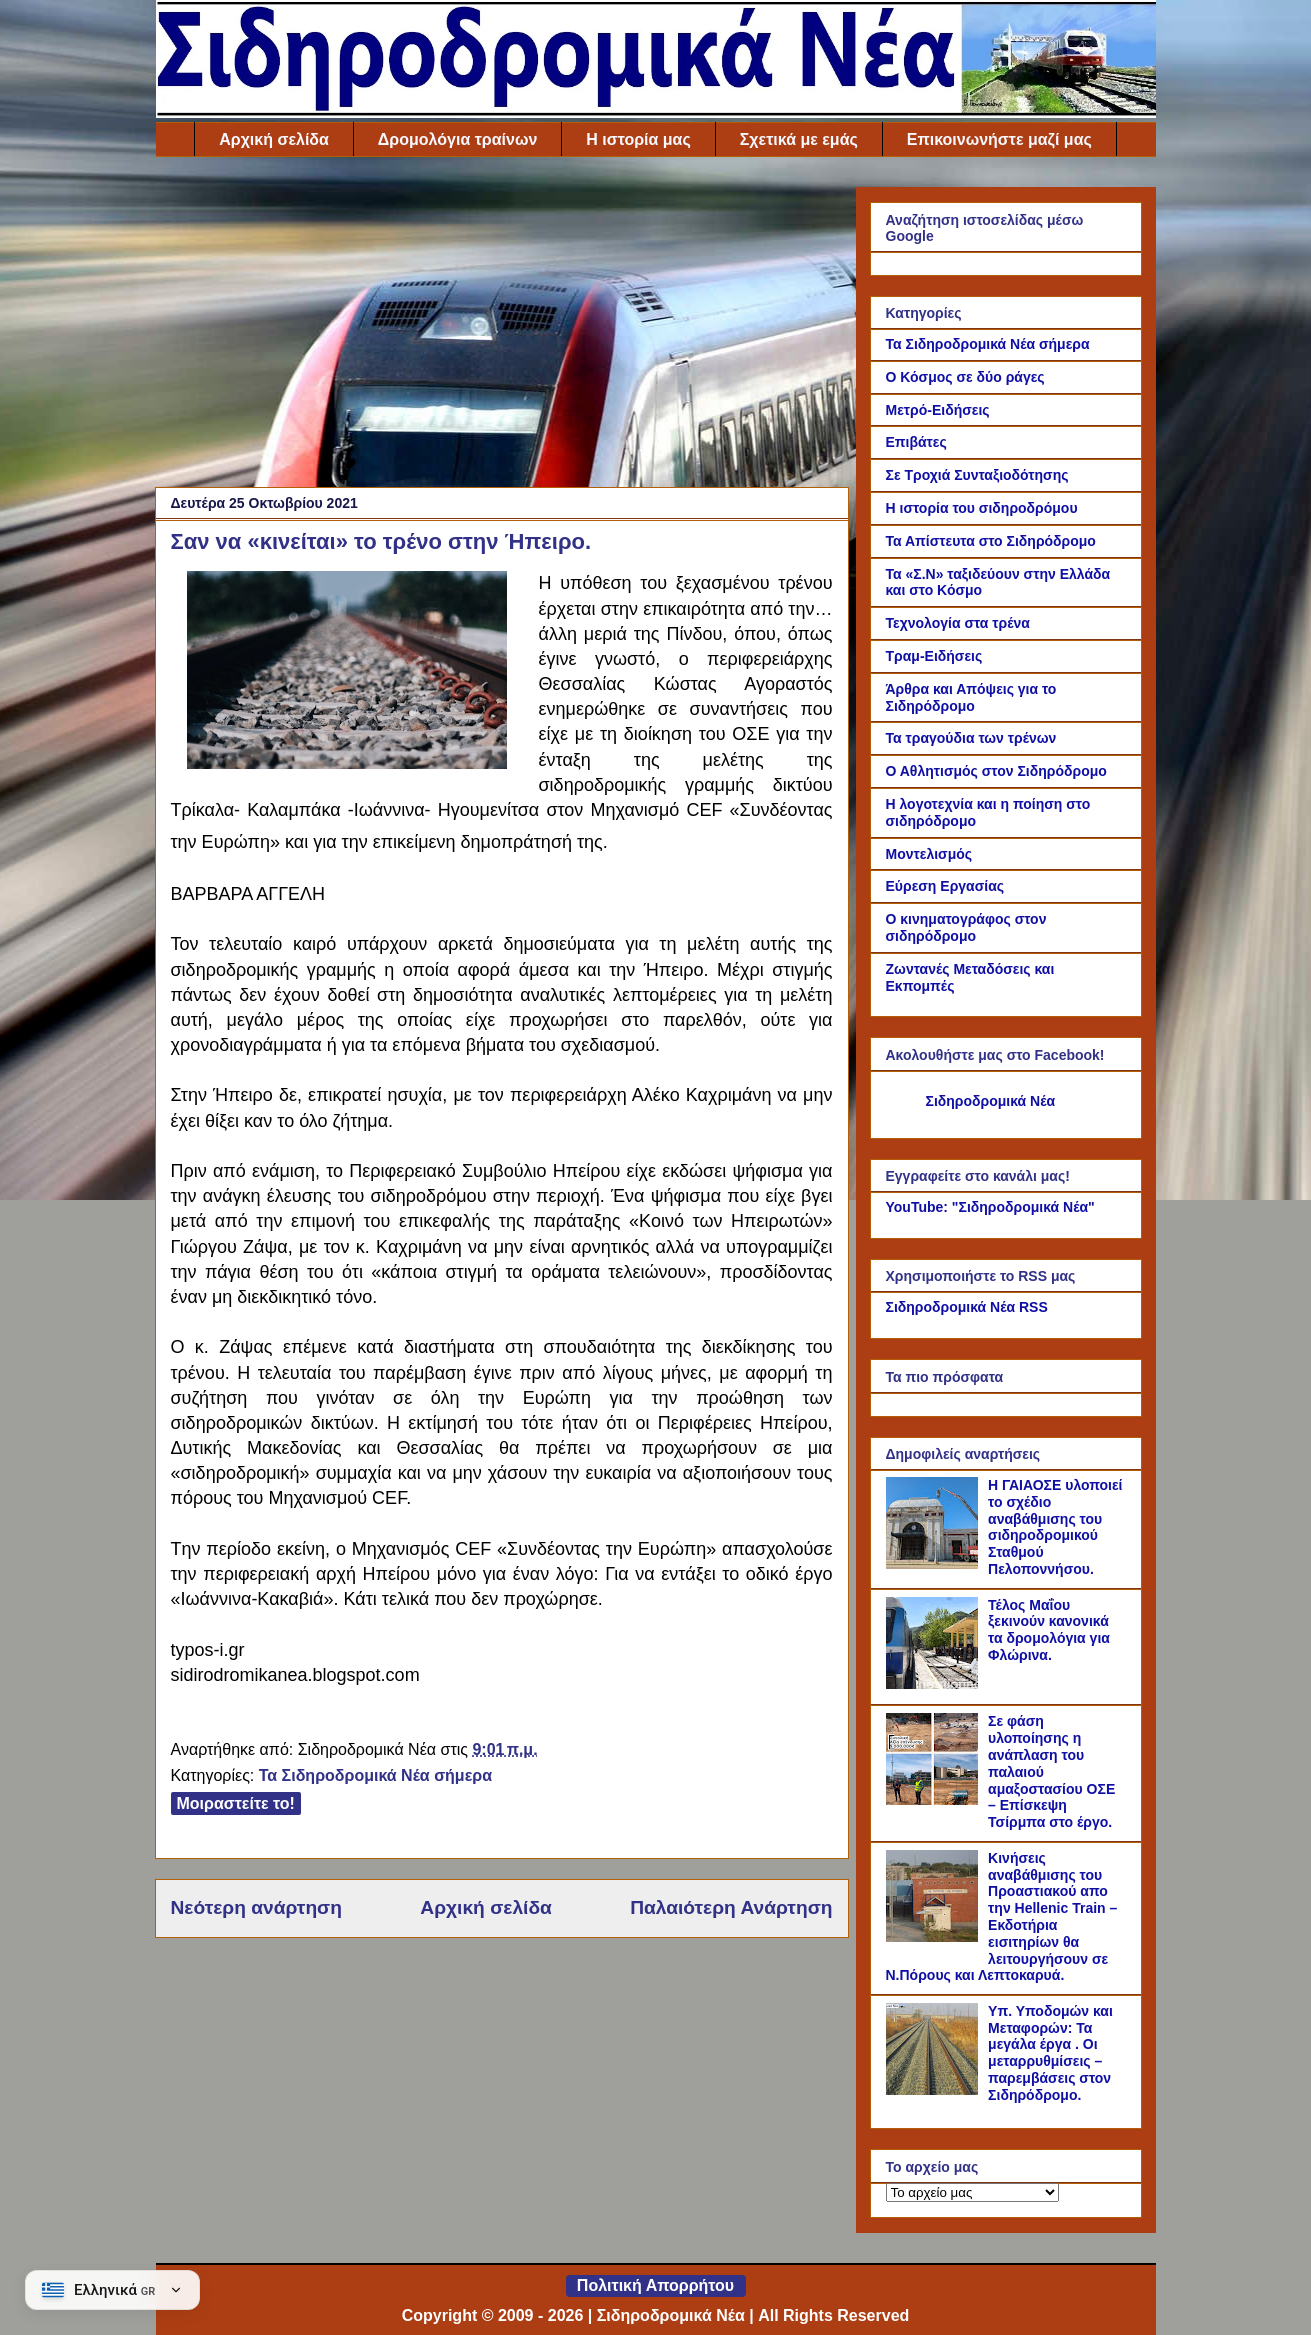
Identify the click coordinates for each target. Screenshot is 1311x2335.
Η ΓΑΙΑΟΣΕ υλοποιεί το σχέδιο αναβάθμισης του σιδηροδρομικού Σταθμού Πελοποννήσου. (1055, 1527)
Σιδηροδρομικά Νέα (991, 1101)
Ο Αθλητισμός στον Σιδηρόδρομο (996, 771)
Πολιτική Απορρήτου (655, 2285)
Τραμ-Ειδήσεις (934, 656)
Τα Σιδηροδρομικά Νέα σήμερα (375, 1775)
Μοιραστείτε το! (236, 1803)
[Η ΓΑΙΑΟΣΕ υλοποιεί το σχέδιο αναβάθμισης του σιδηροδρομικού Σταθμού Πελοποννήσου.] (935, 1564)
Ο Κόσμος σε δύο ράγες (965, 377)
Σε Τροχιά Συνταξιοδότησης (977, 475)
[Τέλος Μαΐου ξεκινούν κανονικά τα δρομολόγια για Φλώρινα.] (935, 1684)
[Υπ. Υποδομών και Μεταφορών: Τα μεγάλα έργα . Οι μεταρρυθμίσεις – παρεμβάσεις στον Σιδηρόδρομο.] (935, 2090)
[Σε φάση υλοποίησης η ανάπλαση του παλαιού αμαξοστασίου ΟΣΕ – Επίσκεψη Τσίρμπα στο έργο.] (935, 1800)
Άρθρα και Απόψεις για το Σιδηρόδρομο (971, 697)
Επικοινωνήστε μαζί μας (999, 139)
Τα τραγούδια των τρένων (971, 738)
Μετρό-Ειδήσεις (938, 410)
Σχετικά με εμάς (799, 139)
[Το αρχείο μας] (972, 2192)
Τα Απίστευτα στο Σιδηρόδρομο (991, 541)
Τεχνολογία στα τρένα (958, 623)
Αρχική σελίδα (274, 139)
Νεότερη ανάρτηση (256, 1907)
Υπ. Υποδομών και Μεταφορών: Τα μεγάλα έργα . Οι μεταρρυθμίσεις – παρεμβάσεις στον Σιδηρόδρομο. (1050, 2053)
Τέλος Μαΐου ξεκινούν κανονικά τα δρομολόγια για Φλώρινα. (1049, 1630)
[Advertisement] (502, 327)
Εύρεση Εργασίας (945, 886)
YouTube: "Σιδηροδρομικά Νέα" (990, 1207)
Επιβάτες (916, 442)
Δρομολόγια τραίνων (457, 139)
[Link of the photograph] (347, 763)
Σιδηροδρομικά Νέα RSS (967, 1307)
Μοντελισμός (929, 854)
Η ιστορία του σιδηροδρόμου (982, 508)
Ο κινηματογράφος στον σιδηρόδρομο (966, 927)
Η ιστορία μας (638, 139)
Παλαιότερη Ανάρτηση (731, 1907)
